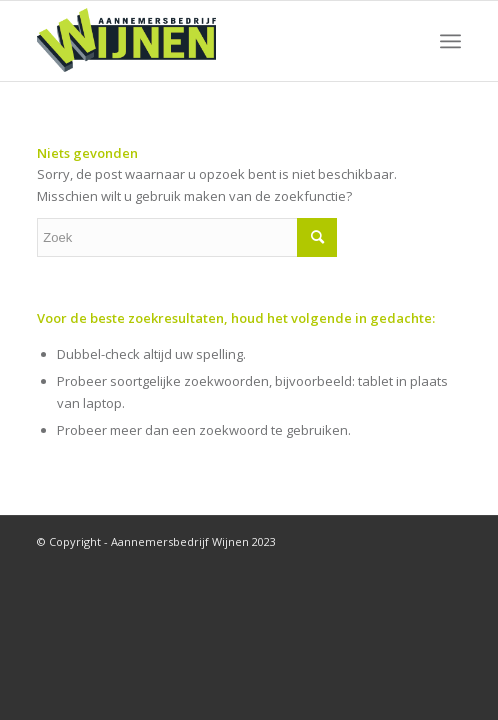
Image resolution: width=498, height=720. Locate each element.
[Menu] (450, 41)
